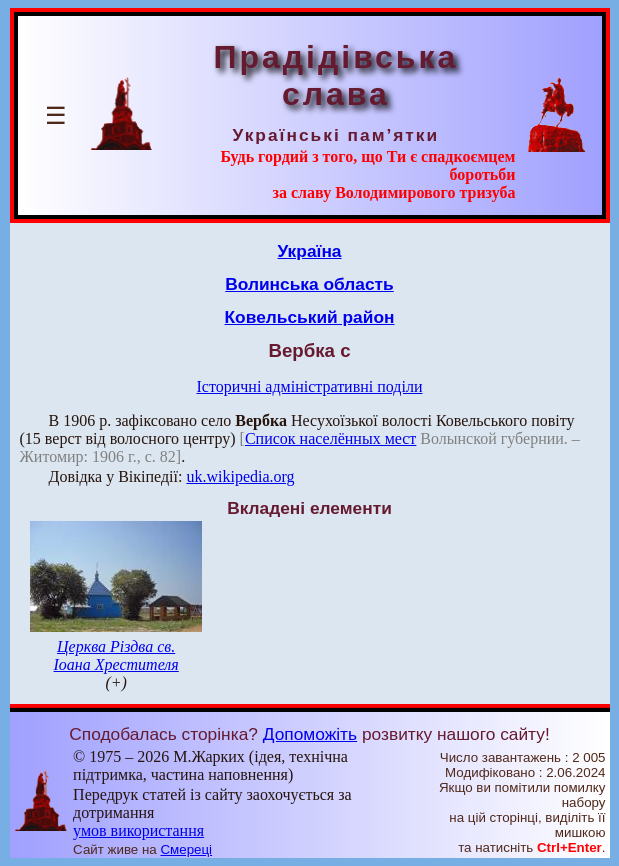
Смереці (186, 849)
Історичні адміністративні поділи (310, 386)
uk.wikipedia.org (240, 476)
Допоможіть (310, 734)
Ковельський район (310, 317)
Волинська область (309, 284)
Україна (310, 251)
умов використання (138, 830)
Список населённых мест (330, 438)
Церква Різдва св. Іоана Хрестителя (116, 655)
